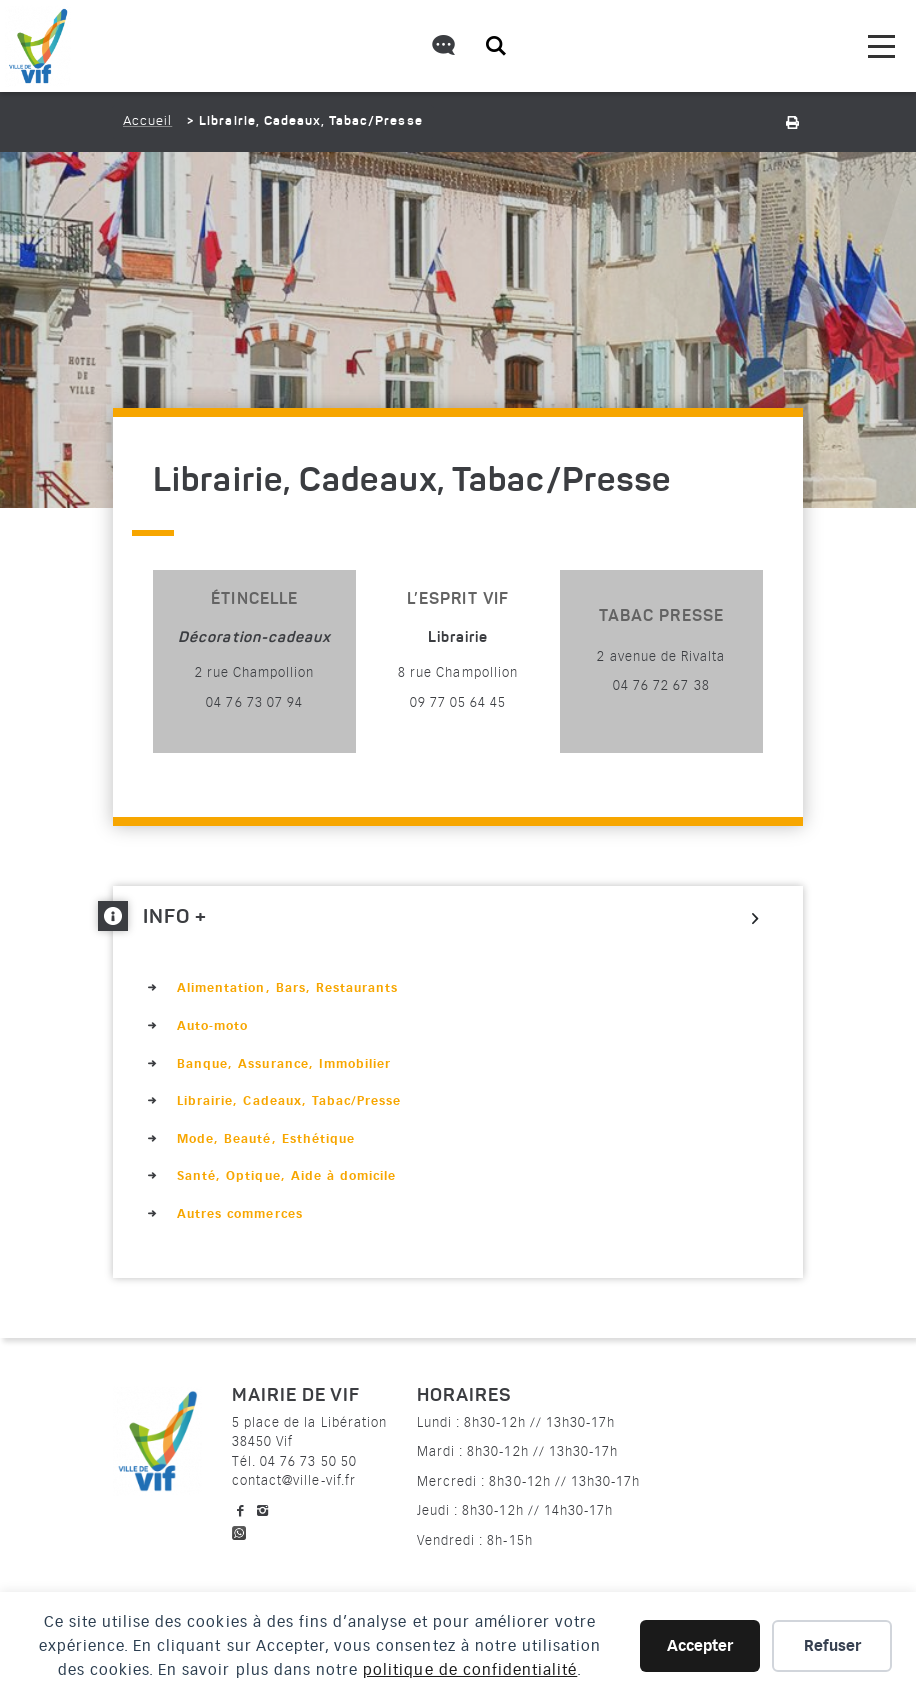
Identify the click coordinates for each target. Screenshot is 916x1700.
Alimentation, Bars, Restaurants (287, 988)
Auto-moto (212, 1026)
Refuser (832, 1646)
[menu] (881, 46)
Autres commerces (240, 1214)
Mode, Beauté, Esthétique (266, 1139)
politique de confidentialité (470, 1670)
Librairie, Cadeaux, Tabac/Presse (289, 1101)
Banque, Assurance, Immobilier (284, 1064)
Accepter (700, 1646)
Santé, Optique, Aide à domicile (286, 1176)
